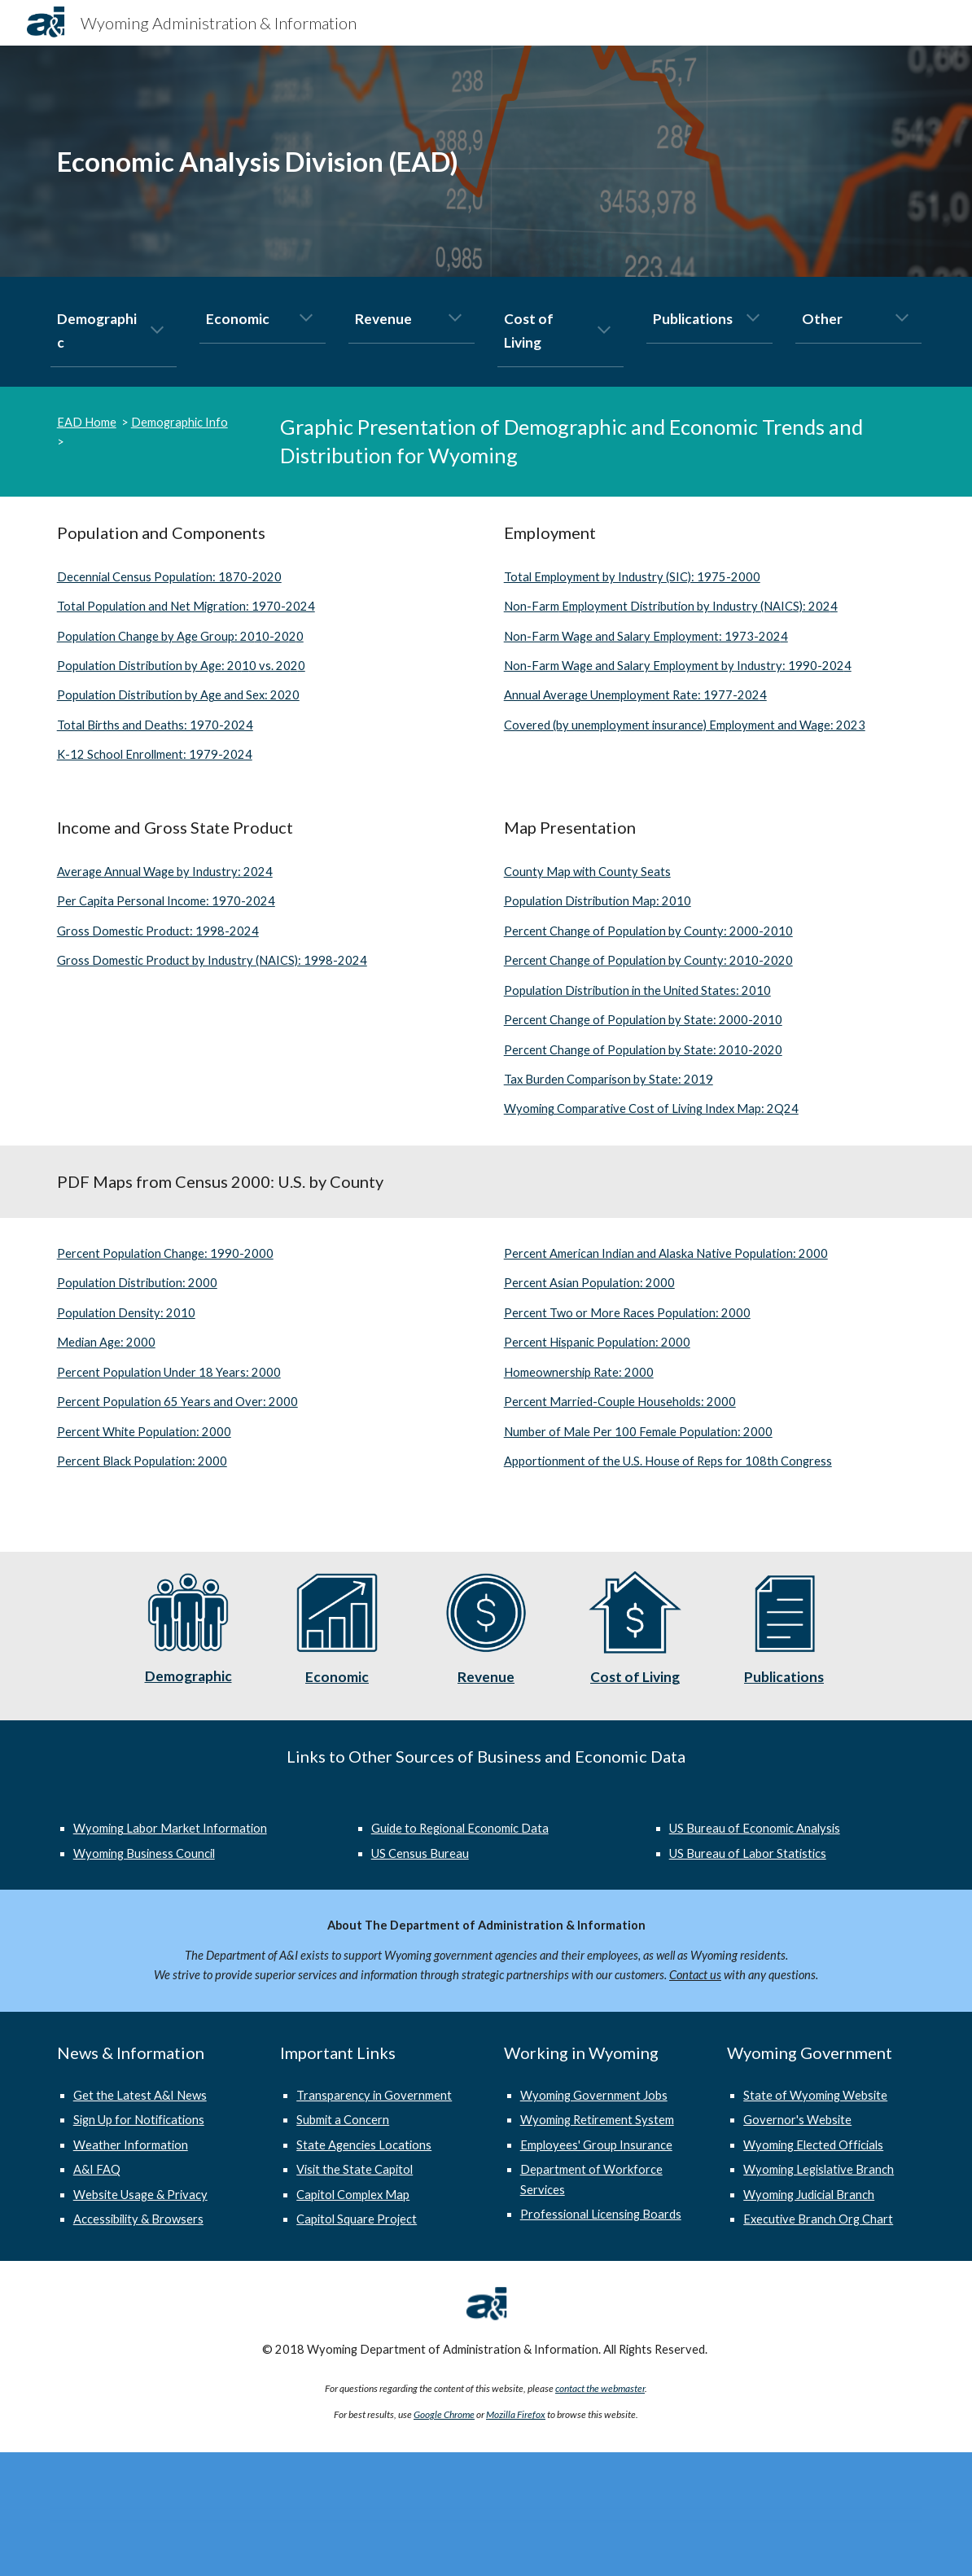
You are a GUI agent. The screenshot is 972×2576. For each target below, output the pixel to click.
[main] (337, 161)
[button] (157, 331)
